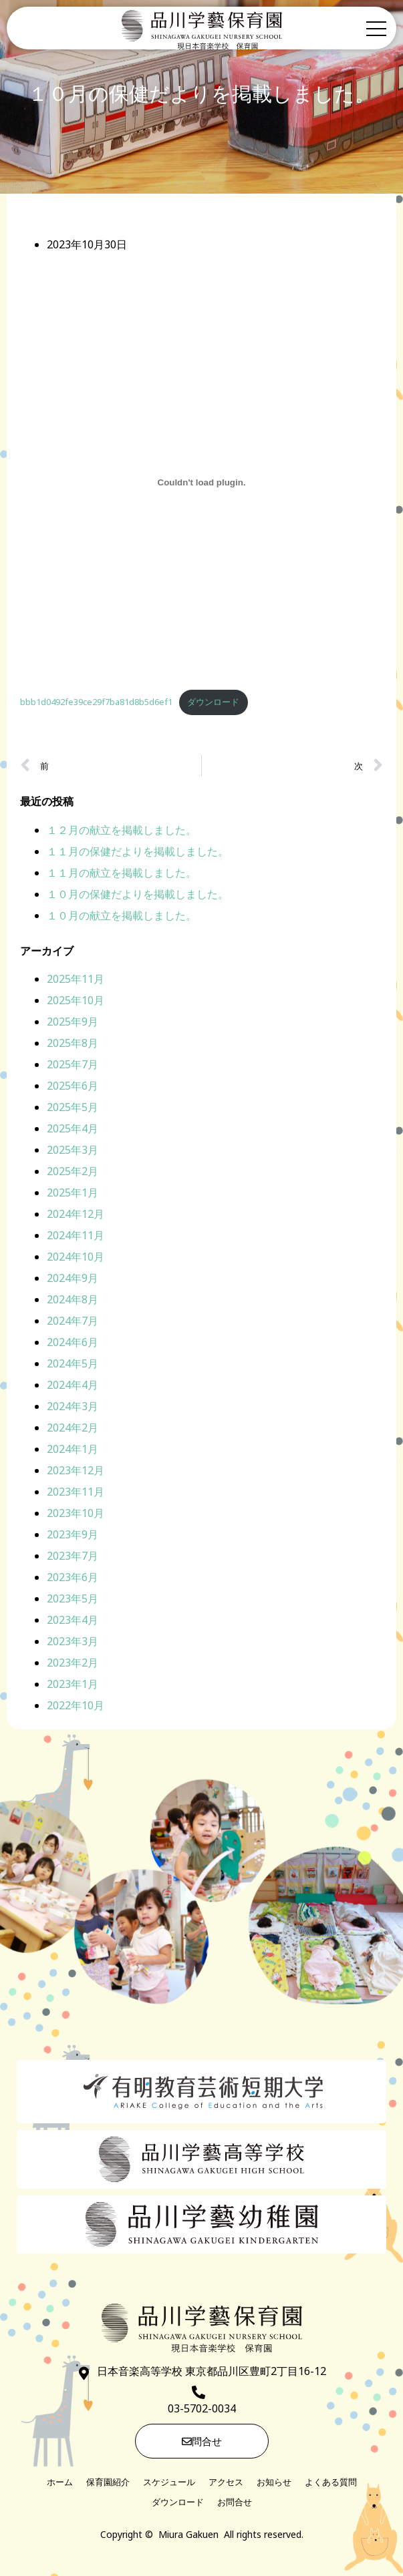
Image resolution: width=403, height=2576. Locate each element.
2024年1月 (72, 1451)
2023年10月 (75, 1515)
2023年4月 (72, 1622)
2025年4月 (72, 1130)
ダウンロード (213, 704)
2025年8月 (72, 1045)
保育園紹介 (108, 2484)
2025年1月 (72, 1194)
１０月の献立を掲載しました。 (121, 917)
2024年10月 (75, 1258)
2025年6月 (72, 1087)
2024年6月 (72, 1344)
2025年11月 (75, 981)
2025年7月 (72, 1066)
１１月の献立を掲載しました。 (121, 874)
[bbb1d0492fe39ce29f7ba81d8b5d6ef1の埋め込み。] (201, 484)
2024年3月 (72, 1408)
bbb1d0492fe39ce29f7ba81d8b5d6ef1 (96, 704)
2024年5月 (72, 1365)
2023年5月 (72, 1600)
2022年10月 (75, 1707)
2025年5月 (72, 1109)
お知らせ (274, 2484)
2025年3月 (72, 1151)
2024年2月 (72, 1429)
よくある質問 (331, 2484)
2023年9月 (72, 1536)
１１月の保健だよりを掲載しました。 (138, 853)
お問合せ (234, 2504)
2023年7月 (72, 1557)
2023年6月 (72, 1579)
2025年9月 (72, 1023)
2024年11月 (75, 1237)
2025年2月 (72, 1173)
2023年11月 (75, 1493)
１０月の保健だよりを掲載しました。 (138, 896)
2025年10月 (75, 1002)
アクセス (226, 2484)
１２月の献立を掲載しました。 (121, 832)
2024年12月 (75, 1216)
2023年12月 (75, 1472)
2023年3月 (72, 1643)
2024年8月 (72, 1301)
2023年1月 (72, 1686)
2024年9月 (72, 1280)
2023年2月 (72, 1664)
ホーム (60, 2484)
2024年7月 (72, 1322)
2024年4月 (72, 1386)
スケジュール (169, 2484)
